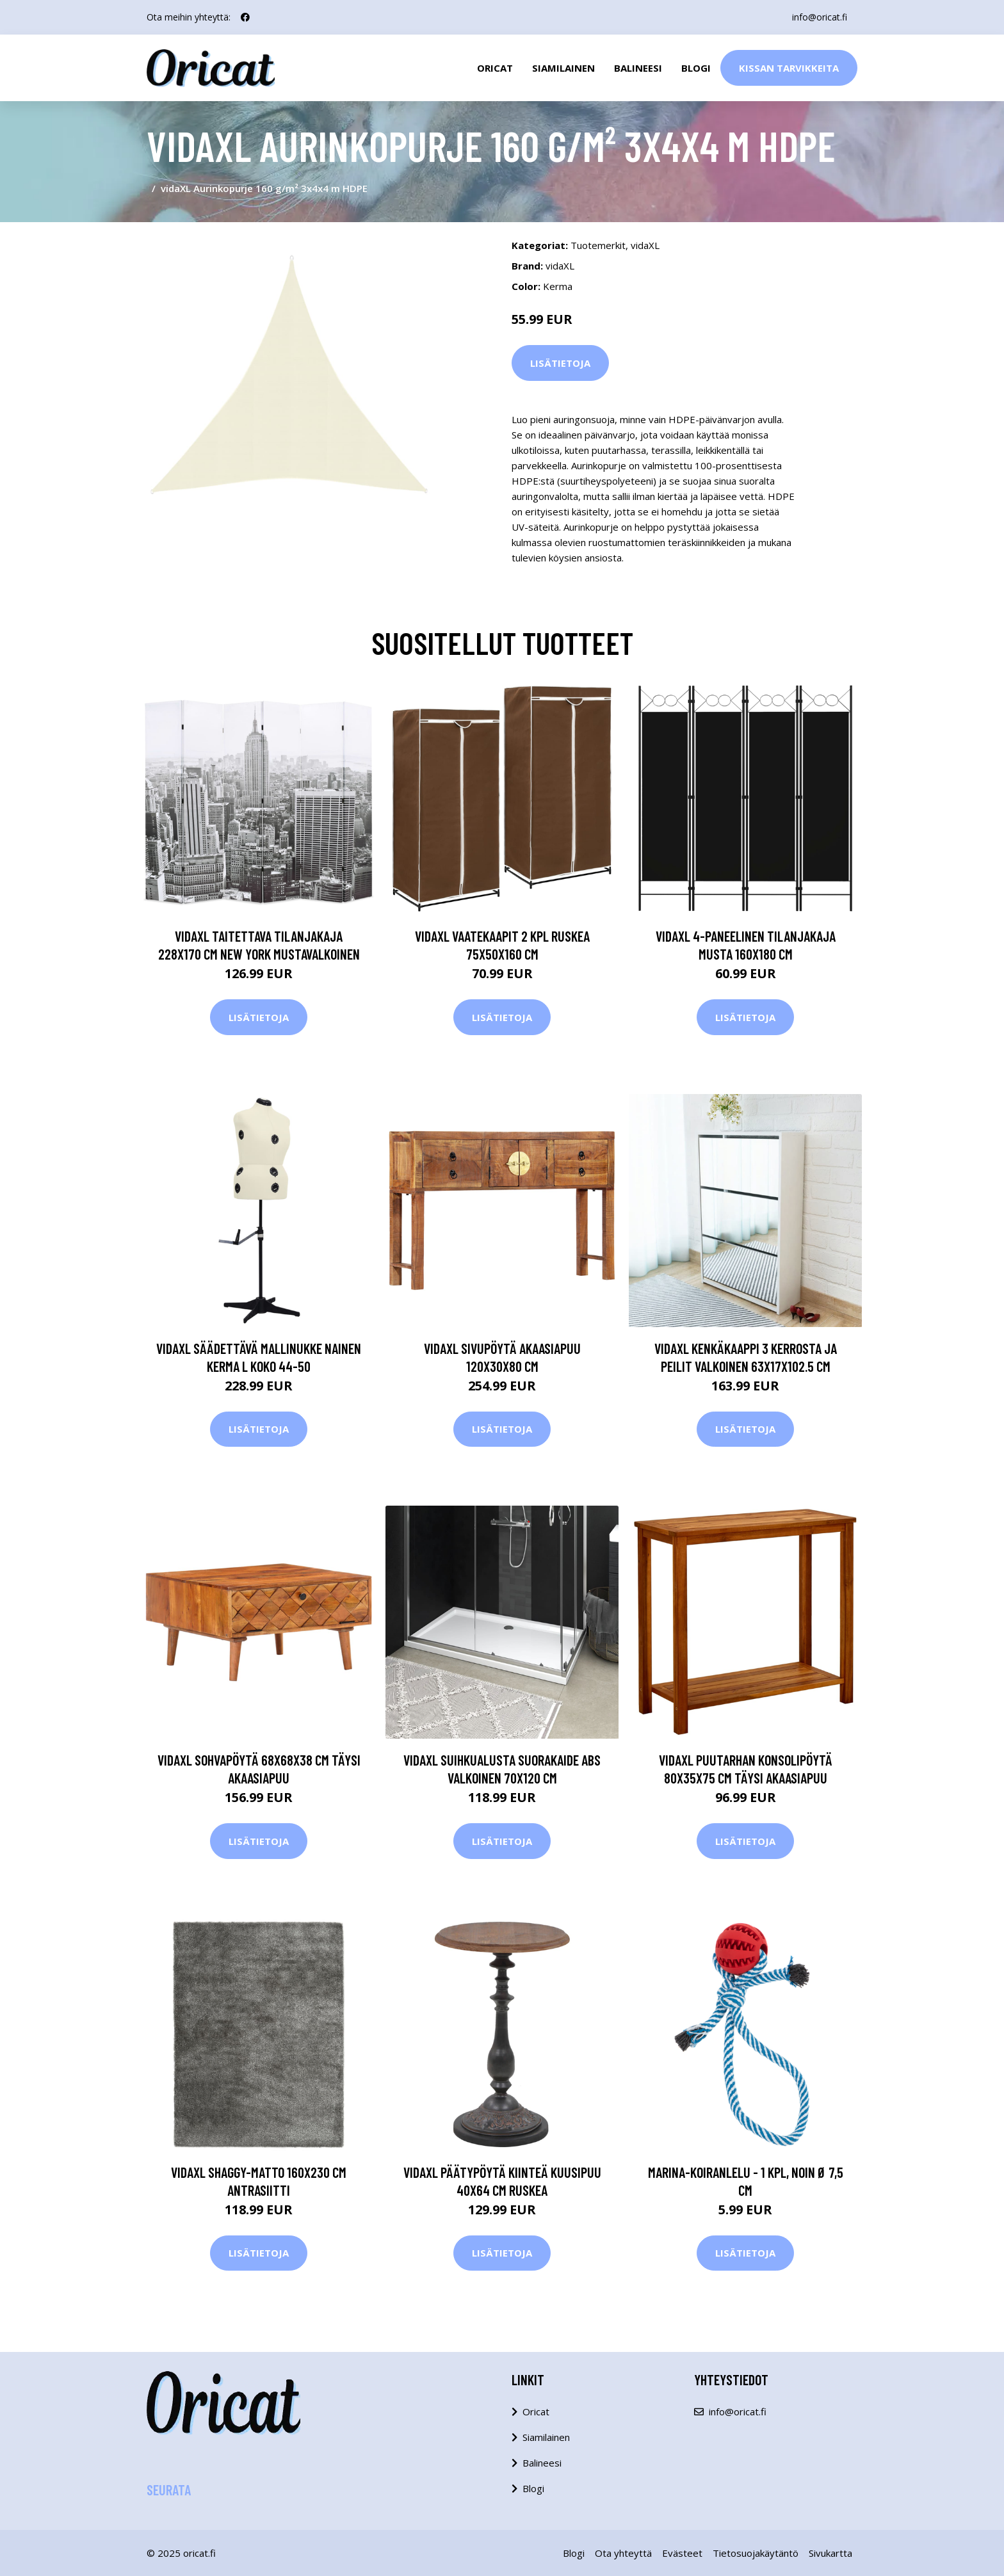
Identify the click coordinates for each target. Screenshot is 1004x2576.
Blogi (696, 67)
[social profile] (245, 17)
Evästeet (682, 2553)
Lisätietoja (560, 363)
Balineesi (638, 67)
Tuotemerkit (598, 245)
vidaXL (645, 245)
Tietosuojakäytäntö (755, 2553)
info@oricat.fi (819, 17)
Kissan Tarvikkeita (789, 67)
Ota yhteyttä (623, 2553)
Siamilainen (563, 67)
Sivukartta (830, 2553)
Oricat (495, 67)
